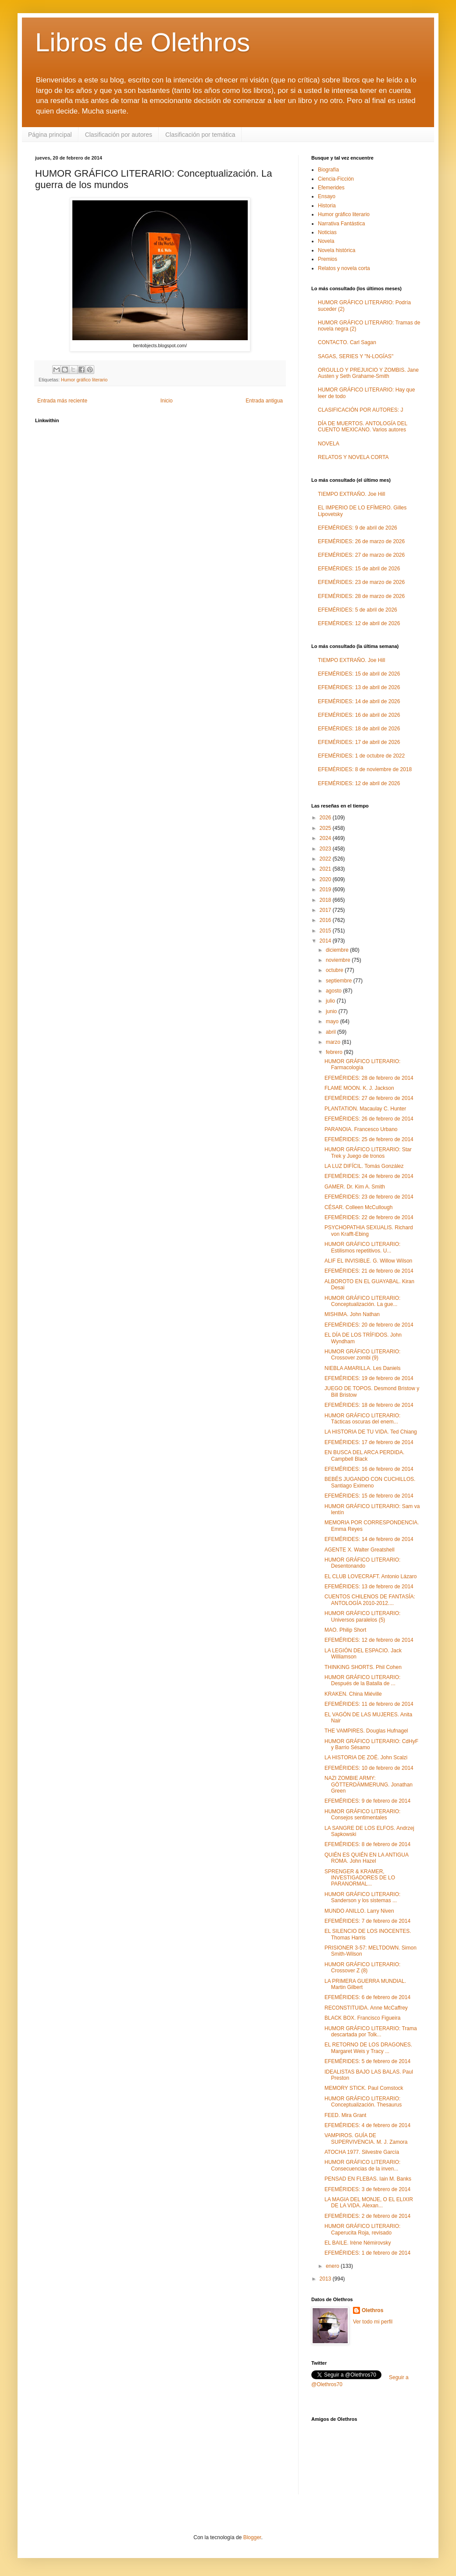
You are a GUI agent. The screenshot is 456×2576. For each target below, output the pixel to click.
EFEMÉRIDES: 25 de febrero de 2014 (368, 1139)
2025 (326, 828)
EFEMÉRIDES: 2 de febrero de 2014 (367, 2216)
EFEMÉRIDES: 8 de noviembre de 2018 (365, 769)
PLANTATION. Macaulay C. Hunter (365, 1109)
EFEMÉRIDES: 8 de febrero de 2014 (367, 1844)
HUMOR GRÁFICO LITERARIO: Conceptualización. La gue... (362, 1301)
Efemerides (331, 188)
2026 (326, 818)
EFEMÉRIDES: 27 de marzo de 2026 (361, 555)
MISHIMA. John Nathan (352, 1314)
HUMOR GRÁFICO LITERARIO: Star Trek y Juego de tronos (368, 1152)
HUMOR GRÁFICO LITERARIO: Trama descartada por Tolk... (370, 2031)
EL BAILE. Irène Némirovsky (357, 2243)
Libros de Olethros (142, 42)
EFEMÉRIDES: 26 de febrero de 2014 (368, 1119)
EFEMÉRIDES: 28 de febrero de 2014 (368, 1078)
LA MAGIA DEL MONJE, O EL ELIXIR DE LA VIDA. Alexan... (368, 2202)
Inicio (166, 401)
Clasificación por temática (200, 134)
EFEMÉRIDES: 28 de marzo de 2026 (361, 596)
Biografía (328, 170)
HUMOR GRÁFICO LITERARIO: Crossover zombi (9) (362, 1354)
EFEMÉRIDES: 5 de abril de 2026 (357, 610)
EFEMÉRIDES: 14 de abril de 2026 (359, 701)
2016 (326, 920)
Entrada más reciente (62, 401)
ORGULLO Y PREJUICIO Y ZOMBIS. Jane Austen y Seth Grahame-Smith (368, 373)
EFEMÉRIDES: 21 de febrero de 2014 (368, 1271)
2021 (326, 869)
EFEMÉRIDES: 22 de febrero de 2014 (368, 1217)
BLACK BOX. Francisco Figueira (362, 2018)
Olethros (372, 2310)
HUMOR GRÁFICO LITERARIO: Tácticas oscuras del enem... (362, 1419)
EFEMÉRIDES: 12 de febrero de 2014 (368, 1640)
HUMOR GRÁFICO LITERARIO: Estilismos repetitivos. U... (362, 1247)
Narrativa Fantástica (341, 224)
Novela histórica (336, 250)
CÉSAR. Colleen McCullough (358, 1207)
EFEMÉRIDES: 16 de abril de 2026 (359, 715)
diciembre (338, 950)
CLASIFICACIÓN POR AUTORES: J (360, 410)
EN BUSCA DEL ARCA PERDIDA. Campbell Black (364, 1455)
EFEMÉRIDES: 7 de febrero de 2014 (367, 1921)
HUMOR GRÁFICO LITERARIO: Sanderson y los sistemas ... (362, 1897)
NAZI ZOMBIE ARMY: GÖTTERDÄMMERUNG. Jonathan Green (368, 1784)
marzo (334, 1042)
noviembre (339, 960)
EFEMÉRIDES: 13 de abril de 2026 (359, 687)
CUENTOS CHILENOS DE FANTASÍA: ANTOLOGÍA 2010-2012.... (369, 1600)
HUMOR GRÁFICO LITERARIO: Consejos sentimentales (362, 1814)
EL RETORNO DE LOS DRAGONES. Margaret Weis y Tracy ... (368, 2048)
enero (333, 2266)
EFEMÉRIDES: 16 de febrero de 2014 (368, 1469)
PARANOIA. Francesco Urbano (361, 1129)
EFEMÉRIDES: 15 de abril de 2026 (359, 569)
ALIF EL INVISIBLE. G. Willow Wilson (368, 1261)
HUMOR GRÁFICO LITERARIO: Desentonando (362, 1563)
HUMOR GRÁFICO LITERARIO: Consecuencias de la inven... (362, 2165)
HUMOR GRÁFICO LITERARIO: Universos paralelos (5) (362, 1616)
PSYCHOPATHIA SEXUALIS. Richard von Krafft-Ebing (368, 1230)
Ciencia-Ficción (336, 179)
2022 (326, 859)
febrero (335, 1052)
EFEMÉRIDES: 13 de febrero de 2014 (368, 1586)
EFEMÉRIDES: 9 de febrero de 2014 (367, 1801)
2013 (326, 2279)
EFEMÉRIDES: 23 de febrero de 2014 (368, 1197)
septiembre (339, 981)
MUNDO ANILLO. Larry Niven (359, 1911)
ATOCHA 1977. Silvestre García (361, 2152)
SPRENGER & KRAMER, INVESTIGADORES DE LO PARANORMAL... (359, 1877)
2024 (326, 838)
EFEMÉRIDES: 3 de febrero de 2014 (367, 2189)
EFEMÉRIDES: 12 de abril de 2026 (359, 623)
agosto (334, 991)
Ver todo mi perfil (372, 2322)
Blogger (252, 2537)
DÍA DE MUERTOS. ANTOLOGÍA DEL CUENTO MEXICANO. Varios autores (362, 426)
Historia (327, 206)
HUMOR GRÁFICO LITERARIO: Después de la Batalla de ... (362, 1680)
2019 (326, 889)
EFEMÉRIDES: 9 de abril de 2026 (357, 528)
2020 (326, 879)
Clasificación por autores (118, 134)
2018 (326, 900)
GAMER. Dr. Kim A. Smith (354, 1187)
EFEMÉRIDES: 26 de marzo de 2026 (361, 541)
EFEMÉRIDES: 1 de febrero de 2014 (367, 2253)
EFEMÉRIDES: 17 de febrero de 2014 (368, 1442)
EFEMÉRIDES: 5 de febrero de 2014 (367, 2061)
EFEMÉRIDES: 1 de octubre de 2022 (361, 756)
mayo (333, 1021)
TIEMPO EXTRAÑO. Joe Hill (351, 494)
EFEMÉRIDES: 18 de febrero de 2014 (368, 1405)
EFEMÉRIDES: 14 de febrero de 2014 (368, 1539)
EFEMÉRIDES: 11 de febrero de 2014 (368, 1704)
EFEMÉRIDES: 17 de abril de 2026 (359, 742)
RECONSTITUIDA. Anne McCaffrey (366, 2008)
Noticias (327, 232)
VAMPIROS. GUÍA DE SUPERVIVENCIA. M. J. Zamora (366, 2138)
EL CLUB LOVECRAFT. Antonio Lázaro (370, 1576)
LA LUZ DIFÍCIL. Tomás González (364, 1166)
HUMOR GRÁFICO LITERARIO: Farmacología (362, 1064)
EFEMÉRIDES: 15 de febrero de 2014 (368, 1496)
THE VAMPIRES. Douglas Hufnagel (366, 1731)
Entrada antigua (264, 401)
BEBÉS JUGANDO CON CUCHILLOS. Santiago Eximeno (369, 1482)
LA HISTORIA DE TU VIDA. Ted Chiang (370, 1432)
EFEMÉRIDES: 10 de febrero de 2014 (368, 1768)
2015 (326, 931)
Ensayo (326, 196)
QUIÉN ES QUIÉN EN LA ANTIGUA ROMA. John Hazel (366, 1858)
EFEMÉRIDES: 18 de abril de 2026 (359, 729)
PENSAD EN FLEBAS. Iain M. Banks (367, 2179)
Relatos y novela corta (344, 268)
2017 (326, 910)
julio (331, 1001)
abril (331, 1032)
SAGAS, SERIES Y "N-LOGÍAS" (355, 356)
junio (332, 1011)
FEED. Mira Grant (345, 2115)
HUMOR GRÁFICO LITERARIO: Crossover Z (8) (362, 1967)
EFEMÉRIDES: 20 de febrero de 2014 (368, 1325)
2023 (326, 849)
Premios (327, 259)
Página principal (50, 134)
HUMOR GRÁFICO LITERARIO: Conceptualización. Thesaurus (363, 2102)
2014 (326, 941)
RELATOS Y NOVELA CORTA (353, 457)
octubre (335, 970)
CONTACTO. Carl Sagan (347, 342)
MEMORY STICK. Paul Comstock (363, 2088)
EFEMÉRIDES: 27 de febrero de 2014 (368, 1098)
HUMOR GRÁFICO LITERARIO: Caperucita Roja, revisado (362, 2229)
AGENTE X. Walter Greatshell (359, 1550)
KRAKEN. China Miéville (353, 1694)
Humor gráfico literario (84, 379)
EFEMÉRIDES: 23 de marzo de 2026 (361, 582)
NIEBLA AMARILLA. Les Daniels (362, 1368)
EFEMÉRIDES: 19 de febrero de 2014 (368, 1378)
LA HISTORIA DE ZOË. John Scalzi (365, 1757)
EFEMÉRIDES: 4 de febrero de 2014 (367, 2125)
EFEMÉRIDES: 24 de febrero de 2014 (368, 1176)
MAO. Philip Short (345, 1630)
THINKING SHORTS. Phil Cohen (363, 1667)
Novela (326, 241)
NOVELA (328, 444)
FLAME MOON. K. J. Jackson (359, 1088)
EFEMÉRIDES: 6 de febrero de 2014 (367, 1997)
